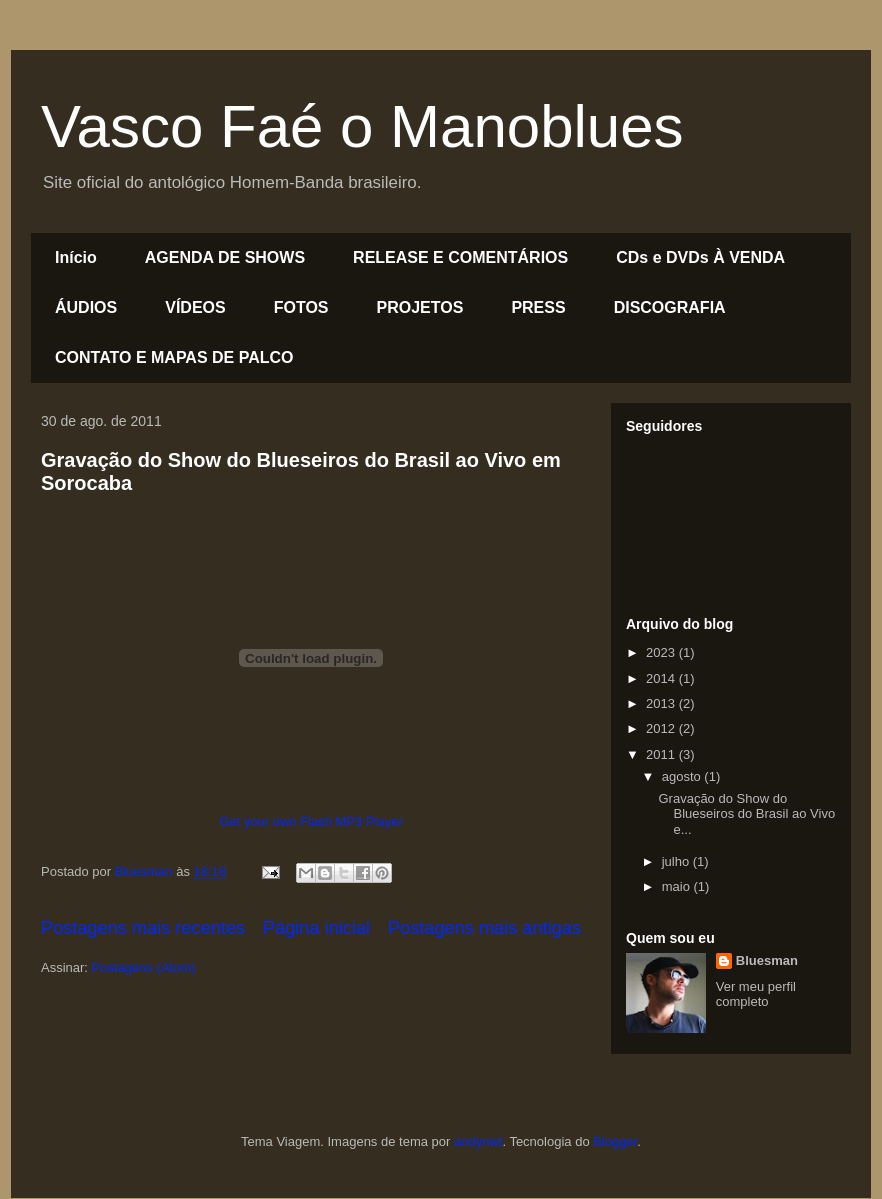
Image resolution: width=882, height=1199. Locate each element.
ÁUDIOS (86, 307)
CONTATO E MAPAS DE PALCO (174, 357)
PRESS (538, 307)
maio (678, 886)
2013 (662, 703)
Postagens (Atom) (144, 967)
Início (76, 257)
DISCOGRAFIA (670, 307)
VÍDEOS (195, 307)
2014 (662, 678)
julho (677, 861)
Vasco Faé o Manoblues (362, 126)
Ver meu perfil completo (756, 994)
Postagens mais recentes (143, 928)
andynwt (478, 1141)
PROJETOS (420, 307)
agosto (683, 776)
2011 (662, 754)
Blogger (615, 1141)
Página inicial (316, 928)
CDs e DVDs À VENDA (700, 257)
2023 (662, 652)
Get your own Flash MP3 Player (311, 821)
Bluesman (767, 960)
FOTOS (301, 307)
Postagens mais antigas (484, 928)
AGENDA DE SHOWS (225, 257)
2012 (662, 728)
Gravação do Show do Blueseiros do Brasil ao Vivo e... (746, 814)
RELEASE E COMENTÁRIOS (460, 257)
